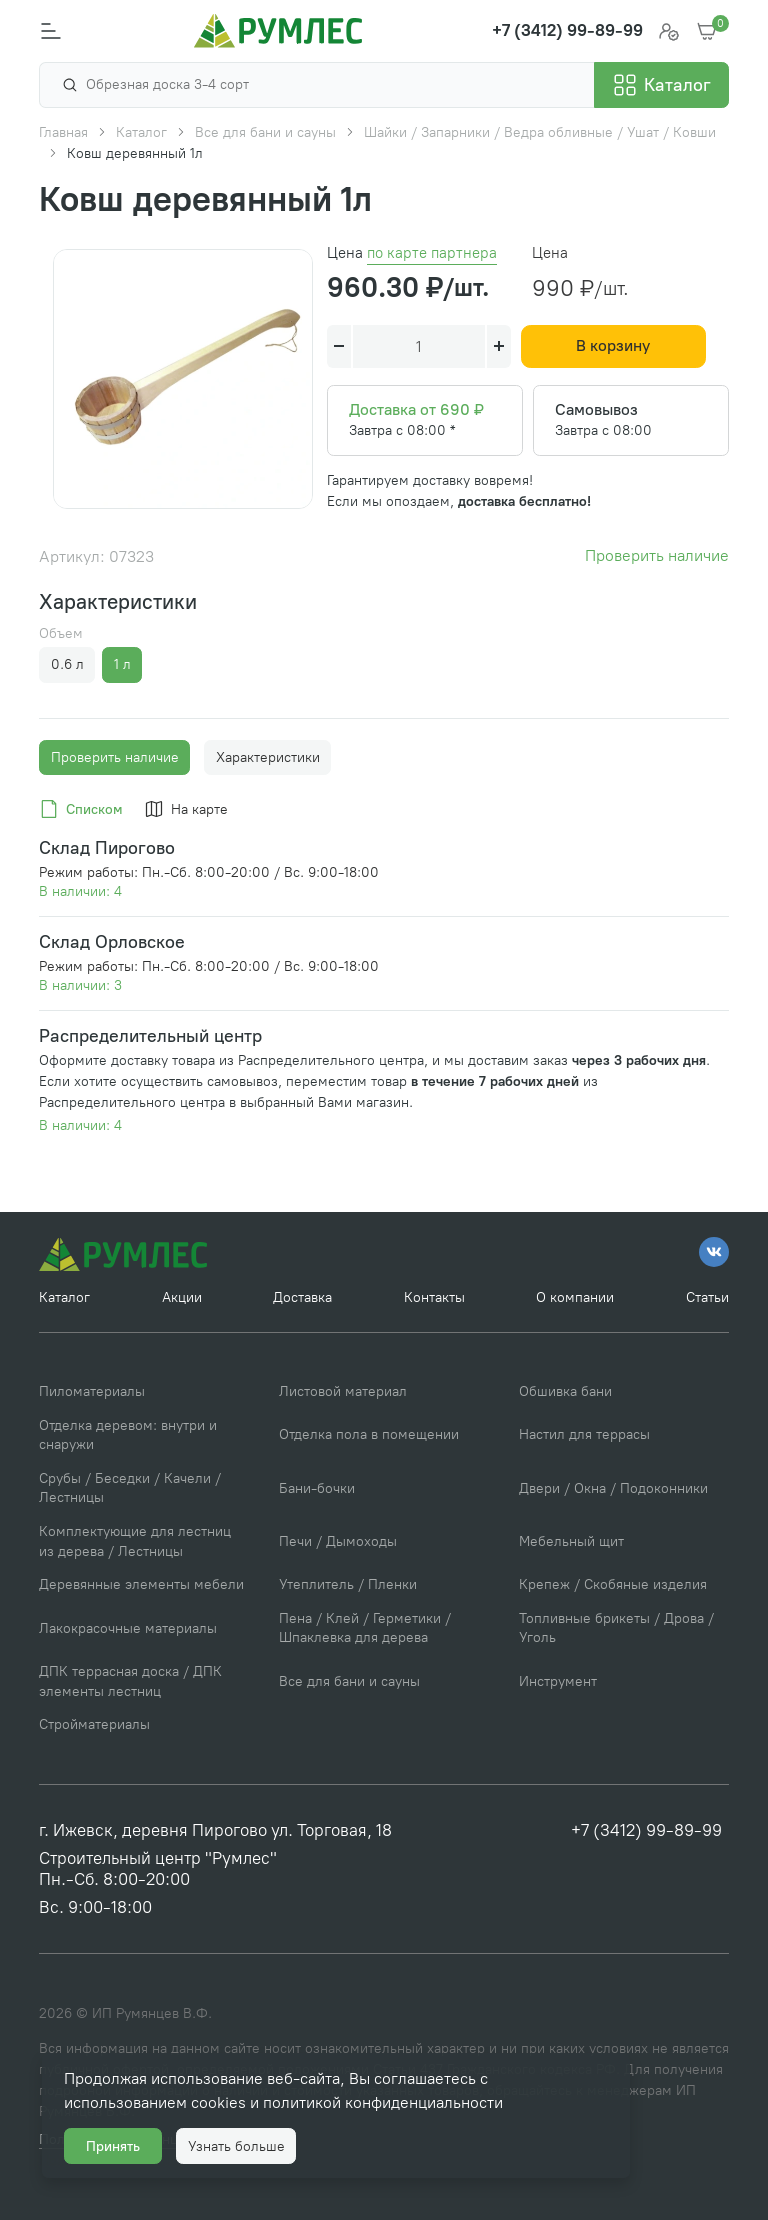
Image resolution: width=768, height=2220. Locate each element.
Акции (182, 1297)
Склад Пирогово (107, 847)
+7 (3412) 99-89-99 (646, 1830)
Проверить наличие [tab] (115, 757)
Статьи (707, 1297)
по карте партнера (432, 253)
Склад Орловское (112, 941)
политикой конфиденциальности (383, 2102)
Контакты (434, 1297)
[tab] (84, 810)
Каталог (64, 1297)
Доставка (302, 1297)
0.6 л (67, 664)
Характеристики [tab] (268, 757)
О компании (575, 1297)
